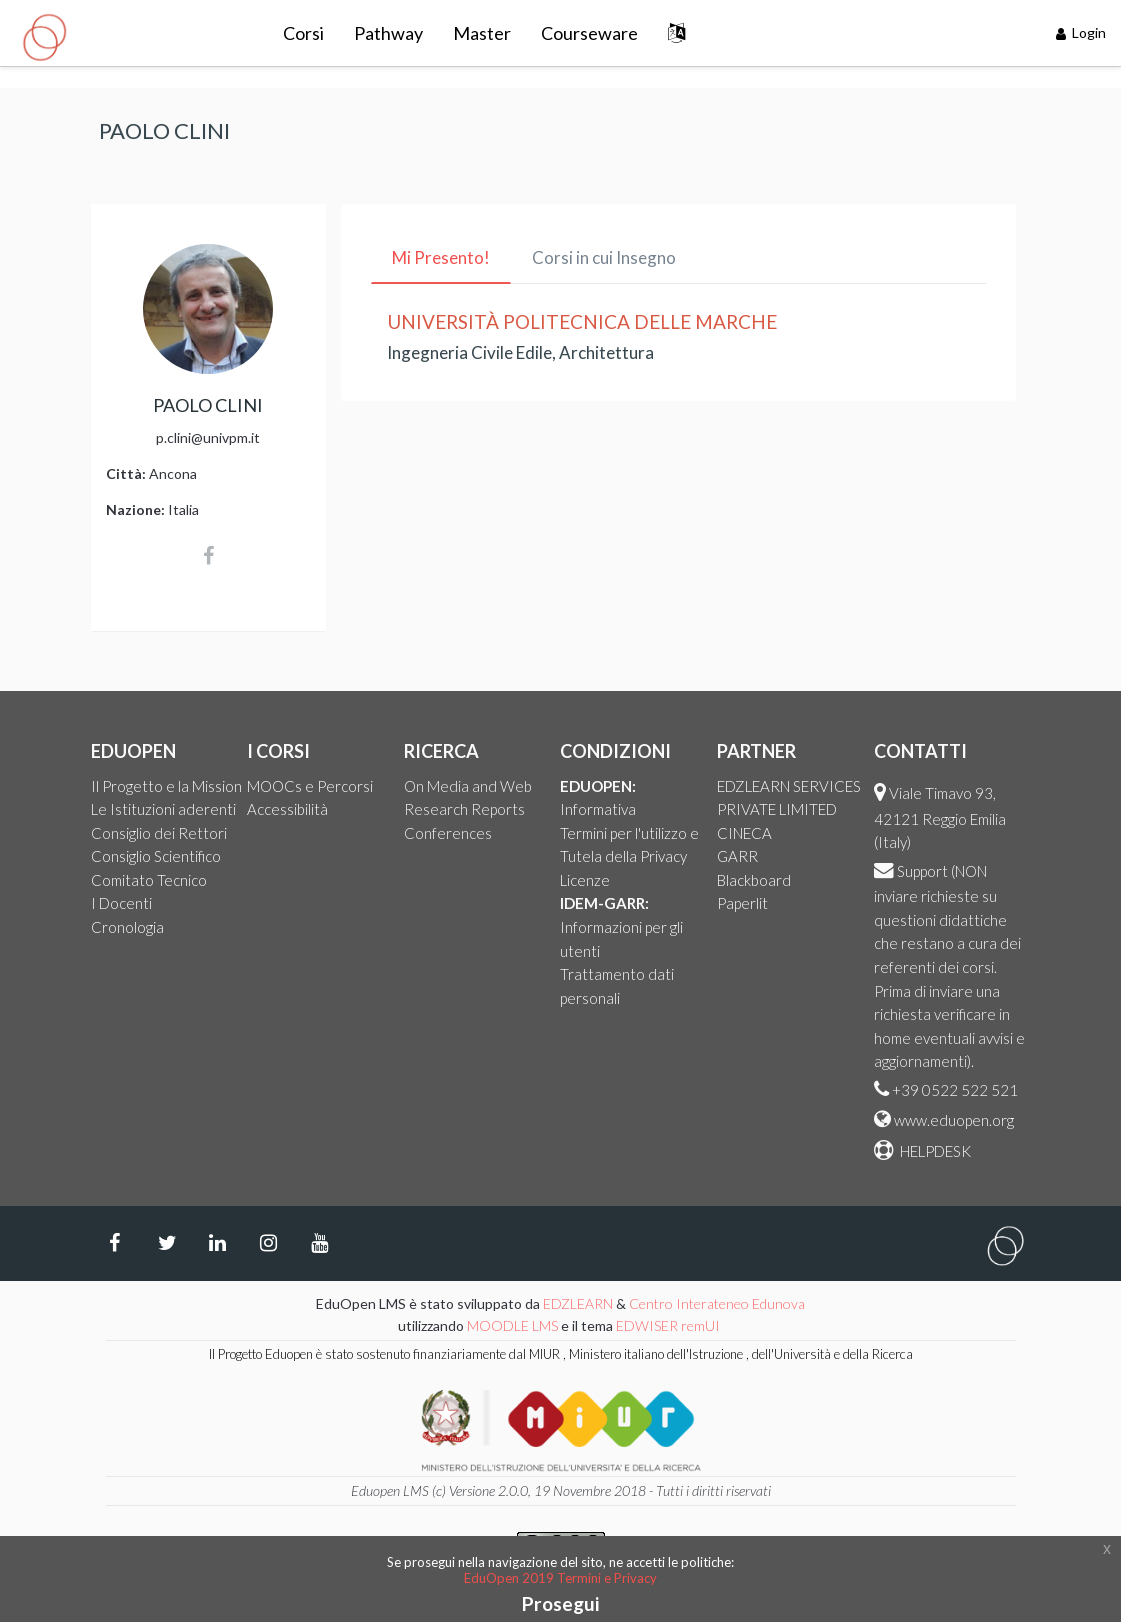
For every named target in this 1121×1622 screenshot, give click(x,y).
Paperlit (742, 903)
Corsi (303, 33)
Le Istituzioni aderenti (163, 809)
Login (1081, 32)
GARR (737, 856)
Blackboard (754, 880)
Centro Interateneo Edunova (717, 1303)
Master (482, 33)
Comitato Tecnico (149, 880)
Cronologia (127, 927)
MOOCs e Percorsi (310, 786)
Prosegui (560, 1603)
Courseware (589, 33)
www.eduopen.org (954, 1120)
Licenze (585, 880)
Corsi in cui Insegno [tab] (604, 257)
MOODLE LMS (512, 1325)
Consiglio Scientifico (156, 856)
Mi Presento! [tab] (441, 257)
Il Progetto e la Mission (166, 786)
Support (922, 871)
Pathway (388, 33)
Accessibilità (287, 809)
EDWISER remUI (669, 1325)
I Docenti (121, 903)
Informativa (598, 809)
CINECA (744, 833)
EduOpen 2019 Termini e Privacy (560, 1578)
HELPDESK (934, 1151)
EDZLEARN (578, 1303)
